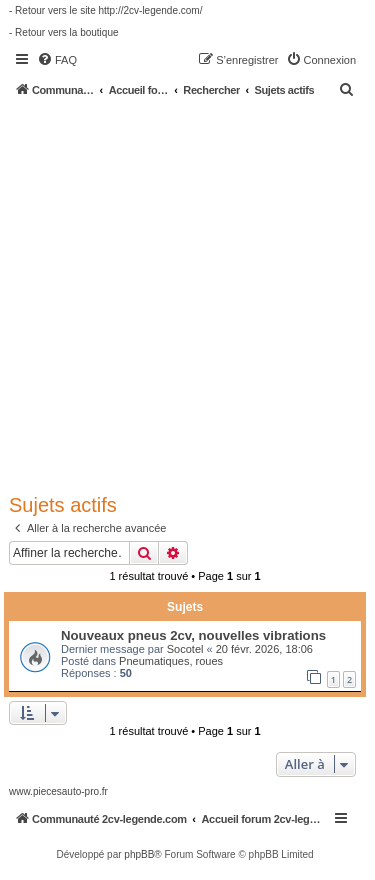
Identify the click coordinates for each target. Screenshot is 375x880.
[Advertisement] (187, 294)
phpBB (139, 854)
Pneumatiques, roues (171, 661)
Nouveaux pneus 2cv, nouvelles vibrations (193, 635)
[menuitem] (57, 60)
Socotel (185, 649)
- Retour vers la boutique (64, 32)
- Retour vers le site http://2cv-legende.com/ (105, 10)
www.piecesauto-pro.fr (58, 791)
